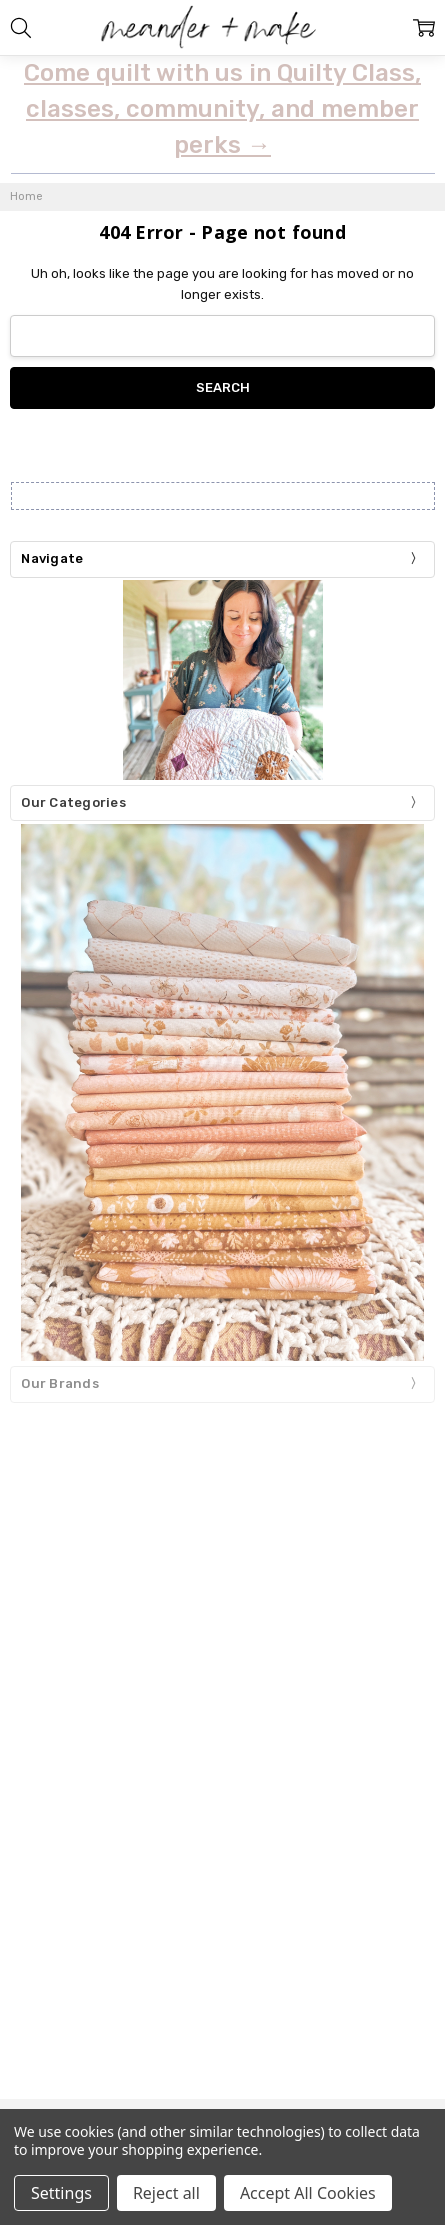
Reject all (166, 2193)
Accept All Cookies (308, 2193)
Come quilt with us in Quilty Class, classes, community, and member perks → (222, 109)
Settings (61, 2193)
